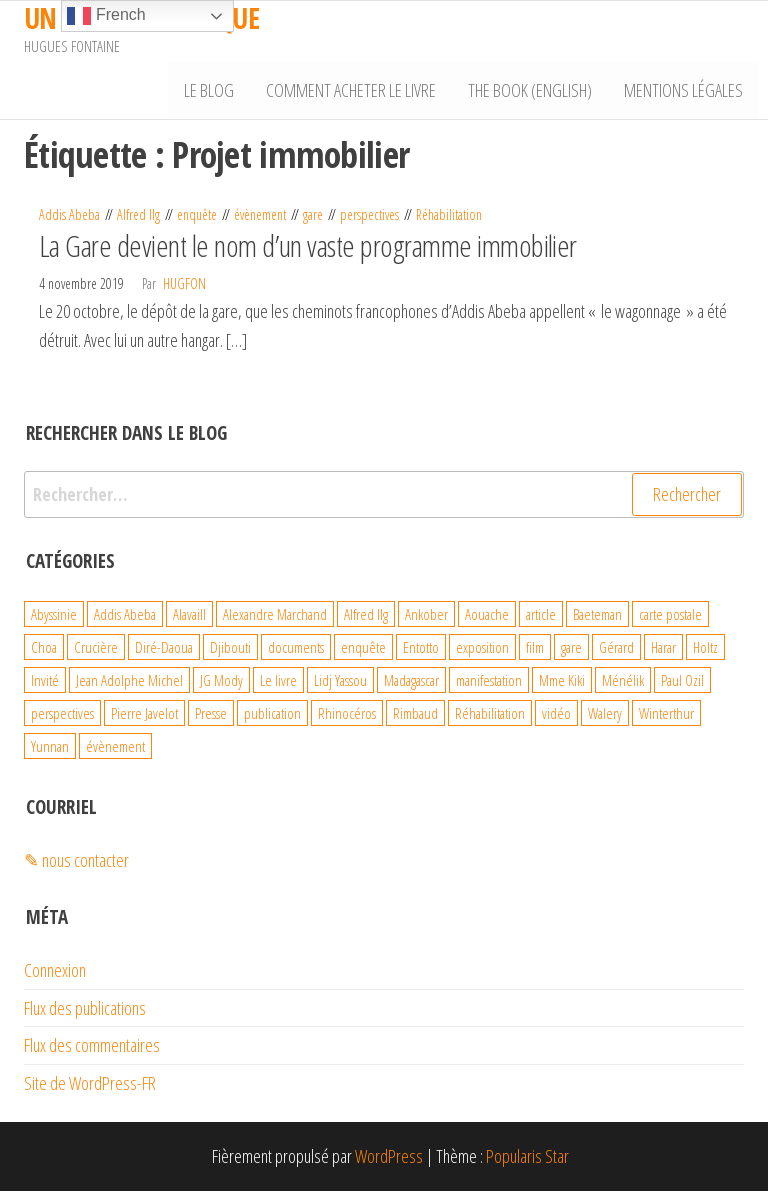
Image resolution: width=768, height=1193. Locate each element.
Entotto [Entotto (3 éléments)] (421, 649)
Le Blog (216, 91)
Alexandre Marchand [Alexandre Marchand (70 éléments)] (275, 616)
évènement (260, 217)
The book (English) (533, 91)
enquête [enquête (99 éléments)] (363, 649)
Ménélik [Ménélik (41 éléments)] (623, 682)
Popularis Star (527, 1158)
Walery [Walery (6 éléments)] (605, 715)
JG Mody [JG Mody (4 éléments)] (221, 682)
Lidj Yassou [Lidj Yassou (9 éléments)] (340, 682)
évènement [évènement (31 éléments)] (115, 748)
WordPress (389, 1158)
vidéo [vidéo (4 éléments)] (556, 715)
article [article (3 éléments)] (541, 616)
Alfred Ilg (138, 217)
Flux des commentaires (92, 1048)
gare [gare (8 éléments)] (571, 649)
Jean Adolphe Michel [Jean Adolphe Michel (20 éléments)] (129, 682)
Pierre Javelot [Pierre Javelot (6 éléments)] (144, 715)
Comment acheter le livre (356, 91)
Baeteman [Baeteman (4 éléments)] (597, 616)
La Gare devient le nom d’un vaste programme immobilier (308, 247)
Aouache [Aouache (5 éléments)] (487, 616)
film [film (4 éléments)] (535, 649)
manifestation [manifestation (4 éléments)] (489, 682)
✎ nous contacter (76, 862)
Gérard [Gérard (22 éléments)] (616, 649)
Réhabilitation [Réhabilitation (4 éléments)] (490, 715)
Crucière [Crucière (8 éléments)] (96, 649)
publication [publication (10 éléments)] (272, 715)
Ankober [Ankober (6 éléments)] (426, 616)
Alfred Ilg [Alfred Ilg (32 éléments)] (366, 616)
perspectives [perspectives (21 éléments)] (62, 715)
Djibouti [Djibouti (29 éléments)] (230, 649)
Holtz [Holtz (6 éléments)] (705, 649)
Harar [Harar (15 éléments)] (663, 649)
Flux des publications (85, 1010)
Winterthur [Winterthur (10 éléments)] (666, 715)
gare (313, 217)
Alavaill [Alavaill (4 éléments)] (189, 616)
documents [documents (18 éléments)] (296, 649)
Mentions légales (684, 91)
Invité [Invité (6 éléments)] (45, 682)
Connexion (55, 972)
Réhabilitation (449, 217)
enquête (197, 217)
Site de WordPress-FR (90, 1085)
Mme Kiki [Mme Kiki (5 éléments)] (562, 682)
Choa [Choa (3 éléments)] (44, 649)
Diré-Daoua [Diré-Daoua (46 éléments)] (164, 649)
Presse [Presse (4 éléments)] (211, 715)
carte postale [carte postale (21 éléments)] (670, 616)
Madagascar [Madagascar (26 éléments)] (411, 682)
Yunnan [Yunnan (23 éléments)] (50, 748)
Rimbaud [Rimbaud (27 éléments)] (415, 715)
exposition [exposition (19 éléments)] (482, 649)
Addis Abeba (69, 217)
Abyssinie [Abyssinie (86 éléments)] (54, 616)
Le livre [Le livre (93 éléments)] (278, 682)
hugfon (184, 285)
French (106, 16)
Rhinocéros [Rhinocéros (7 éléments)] (347, 715)
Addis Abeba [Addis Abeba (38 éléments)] (125, 616)
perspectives (369, 217)
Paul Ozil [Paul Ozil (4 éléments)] (682, 682)
